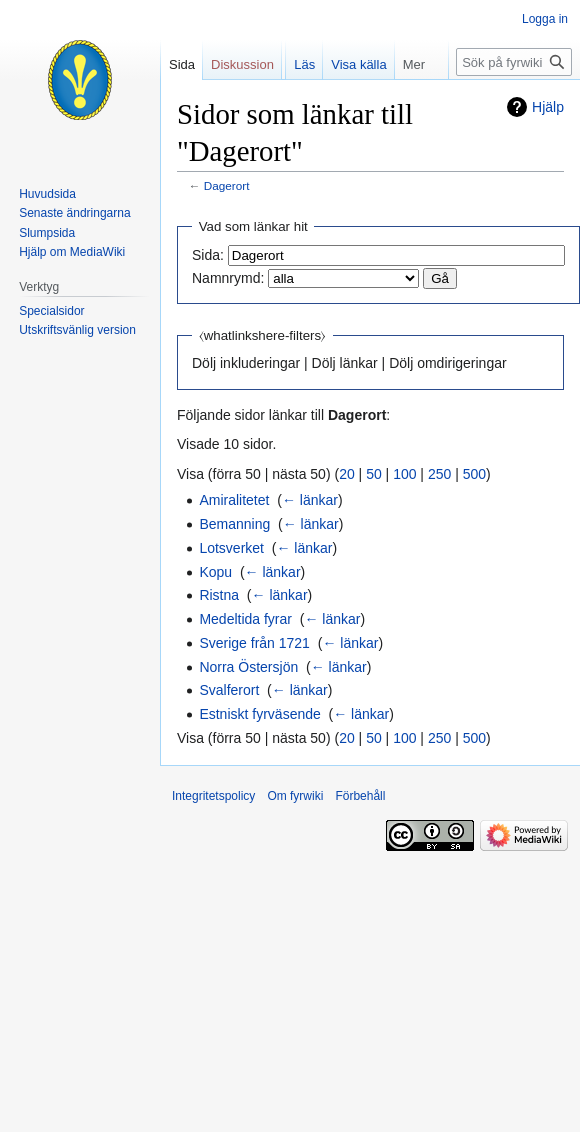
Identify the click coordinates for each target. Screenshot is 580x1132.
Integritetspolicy (213, 796)
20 (347, 474)
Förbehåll (360, 796)
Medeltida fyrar (245, 619)
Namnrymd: (228, 278)
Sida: (208, 255)
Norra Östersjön (248, 667)
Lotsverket (231, 548)
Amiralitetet (234, 500)
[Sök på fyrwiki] (514, 62)
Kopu (215, 572)
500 (474, 474)
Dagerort (227, 185)
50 (374, 474)
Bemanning (234, 524)
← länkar (310, 500)
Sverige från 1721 (254, 643)
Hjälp (548, 107)
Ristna (219, 595)
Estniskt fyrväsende (259, 714)
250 (439, 474)
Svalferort (229, 690)
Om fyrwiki (295, 796)
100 (404, 474)
